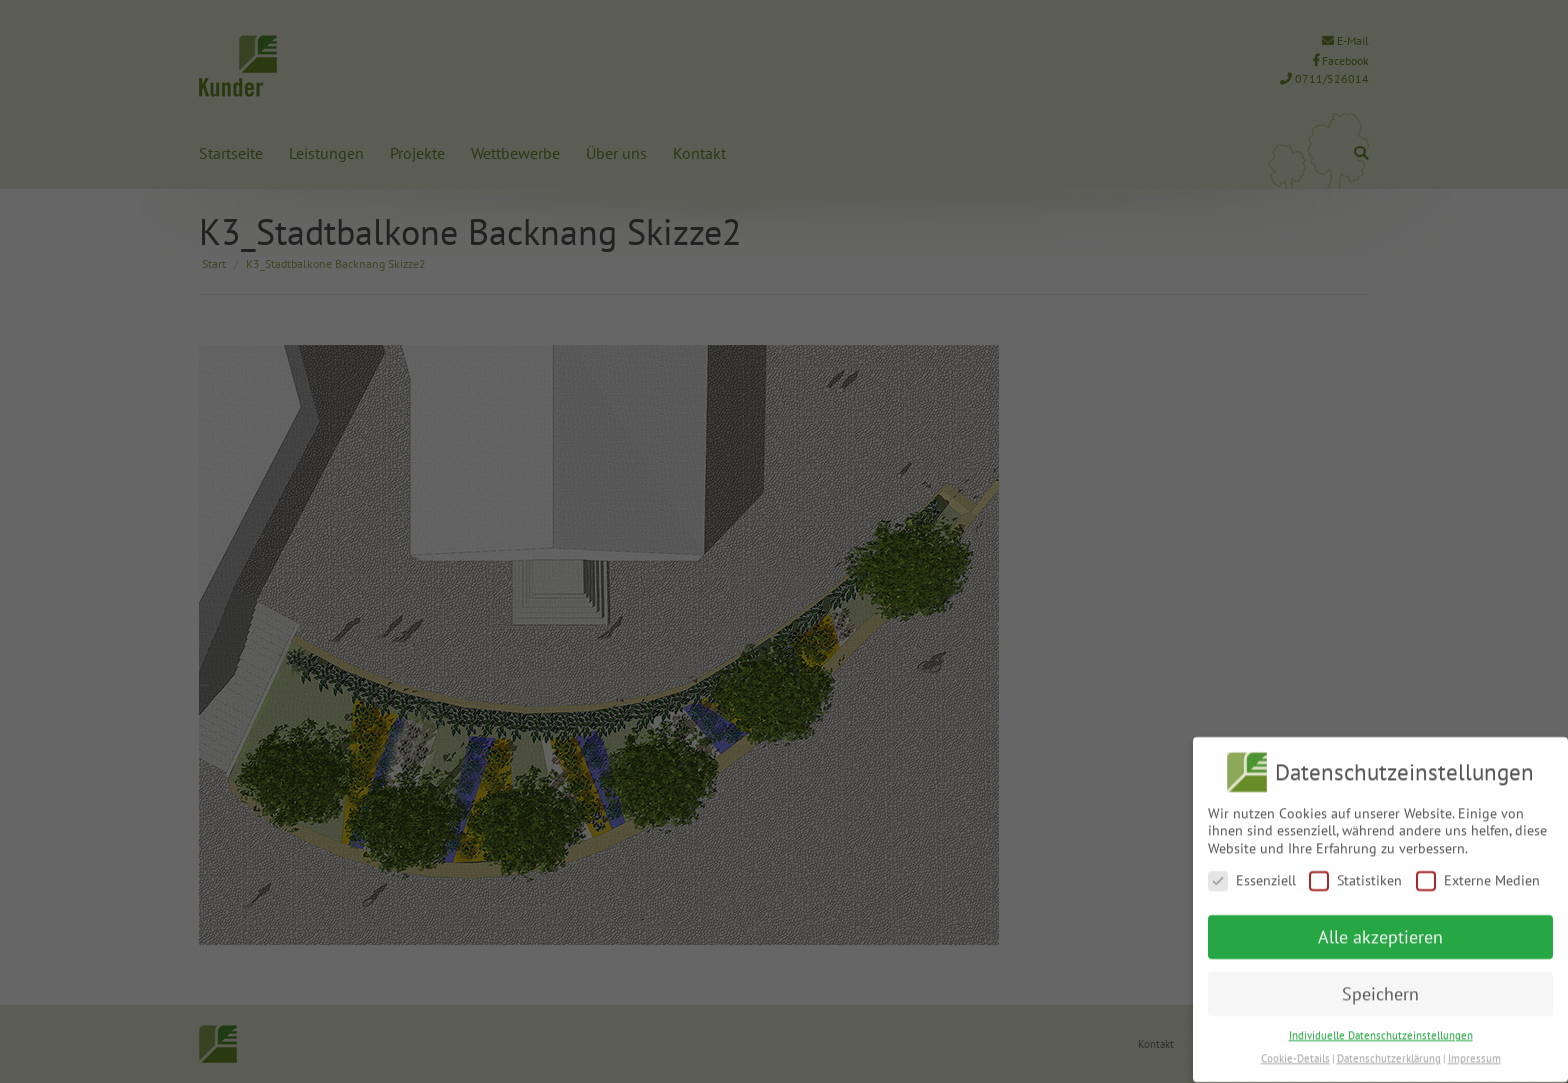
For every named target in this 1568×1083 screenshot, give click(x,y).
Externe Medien (1478, 871)
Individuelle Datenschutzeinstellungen (1381, 1026)
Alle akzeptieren (1380, 927)
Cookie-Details (1295, 1049)
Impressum (1474, 1049)
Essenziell (1252, 871)
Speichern (1380, 984)
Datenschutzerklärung (1389, 1049)
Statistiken (1355, 871)
